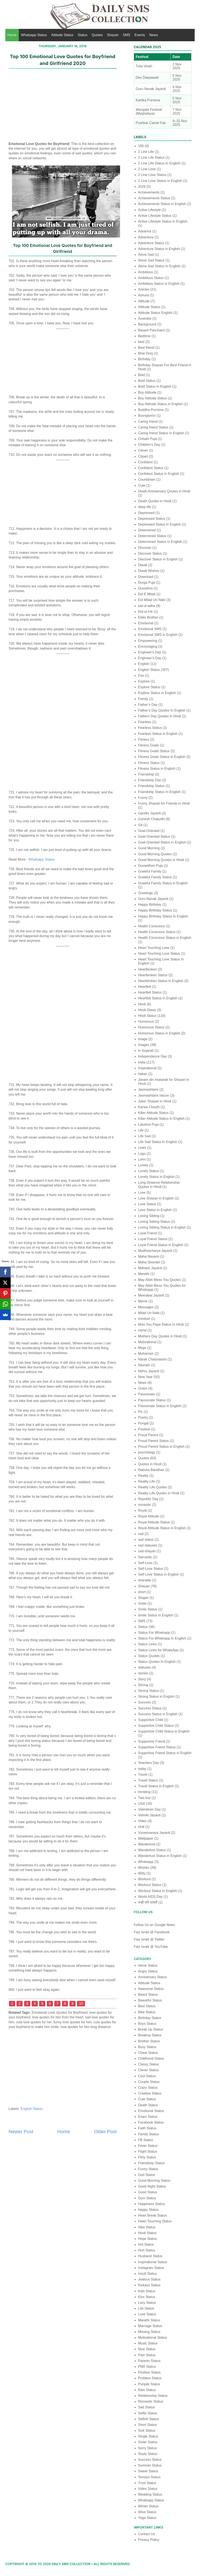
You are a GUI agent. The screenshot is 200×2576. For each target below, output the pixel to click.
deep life (144, 507)
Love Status (147, 1204)
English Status (31, 2109)
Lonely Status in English (156, 1177)
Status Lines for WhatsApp (158, 1650)
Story (142, 1679)
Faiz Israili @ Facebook (151, 1932)
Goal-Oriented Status (154, 836)
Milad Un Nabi (148, 1313)
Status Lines (147, 1644)
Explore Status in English (157, 693)
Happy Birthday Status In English (163, 916)
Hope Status (147, 2239)
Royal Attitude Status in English (161, 1528)
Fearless (144, 722)
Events (139, 35)
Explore (144, 681)
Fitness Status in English (156, 768)
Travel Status (148, 1780)
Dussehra (145, 588)
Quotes (97, 35)
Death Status (148, 2105)
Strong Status (148, 1691)
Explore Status (149, 687)
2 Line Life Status (151, 157)
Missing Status (149, 2332)
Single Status (148, 2436)
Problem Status (149, 2378)
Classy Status (148, 2064)
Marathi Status (149, 2320)
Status (82, 35)
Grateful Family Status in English (163, 883)
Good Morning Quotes (155, 854)
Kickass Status (149, 2285)
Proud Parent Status (153, 1441)
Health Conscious (151, 926)
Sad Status (146, 2407)
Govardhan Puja (150, 865)
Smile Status (147, 1609)
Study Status (147, 2454)
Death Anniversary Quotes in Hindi (164, 491)
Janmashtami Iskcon (153, 1095)
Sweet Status (148, 2471)
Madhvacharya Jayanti (155, 1251)
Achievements (149, 192)
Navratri (144, 1365)
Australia (144, 318)
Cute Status (147, 2099)
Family (143, 699)
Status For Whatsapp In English (162, 1638)
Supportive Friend (151, 1741)
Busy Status (147, 2047)
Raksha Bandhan (151, 1470)
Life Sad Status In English (157, 1142)
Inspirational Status (152, 2262)
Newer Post (21, 2131)
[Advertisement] (63, 107)
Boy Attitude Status (152, 398)
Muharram (146, 1353)
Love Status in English (155, 1210)
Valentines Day (149, 1809)
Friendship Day (149, 780)
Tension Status (149, 2477)
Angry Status (148, 1971)
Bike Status (146, 2012)
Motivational (147, 1342)
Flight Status (147, 2151)
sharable (144, 1580)
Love (142, 1192)
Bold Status (147, 381)
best (141, 342)
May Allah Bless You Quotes (159, 1280)
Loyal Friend (147, 1233)
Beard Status (148, 1994)
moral (142, 1330)
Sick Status (146, 2430)
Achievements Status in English (162, 204)
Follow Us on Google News (154, 1925)
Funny (142, 797)
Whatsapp (145, 1862)
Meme (142, 1301)
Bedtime (144, 336)
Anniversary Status (152, 1977)
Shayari (113, 35)
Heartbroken (147, 969)
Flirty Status (147, 2157)
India (142, 1062)
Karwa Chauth (149, 1107)
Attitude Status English (155, 313)
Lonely (143, 1165)
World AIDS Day (150, 1896)
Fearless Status (150, 728)
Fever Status (147, 2146)
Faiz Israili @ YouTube (151, 1946)
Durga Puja (146, 582)
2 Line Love (147, 169)
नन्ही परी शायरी (147, 1902)
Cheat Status (148, 2053)
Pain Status (147, 2355)
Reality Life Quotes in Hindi (158, 1493)
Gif (140, 825)
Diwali (142, 565)
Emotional (145, 623)
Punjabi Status (149, 2384)
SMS (126, 35)
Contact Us (146, 2534)
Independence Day (152, 1056)
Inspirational (147, 1068)
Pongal (143, 1423)
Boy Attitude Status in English (160, 404)
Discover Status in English (158, 559)
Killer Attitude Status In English (161, 1118)
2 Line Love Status (152, 175)
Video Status (147, 2488)
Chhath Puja (147, 439)
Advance (144, 231)
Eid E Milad (146, 594)
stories (143, 1673)
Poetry (143, 1417)
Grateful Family (149, 871)
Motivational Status (152, 2337)
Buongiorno (147, 415)
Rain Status (147, 2390)
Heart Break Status (152, 2215)
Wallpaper (145, 1838)
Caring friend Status (153, 427)
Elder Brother (148, 617)
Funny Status (148, 2169)
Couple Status (149, 2082)
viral (141, 1827)
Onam (142, 1388)
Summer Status (150, 2465)
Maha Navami (148, 1256)
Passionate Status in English (159, 1406)
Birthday (144, 359)
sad (141, 1534)
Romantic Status (150, 2401)
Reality (143, 1475)
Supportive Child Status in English (164, 1731)
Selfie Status (147, 2413)
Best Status (147, 2006)
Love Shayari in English (156, 1198)
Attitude (144, 301)
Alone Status (147, 1965)
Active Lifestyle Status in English (162, 221)
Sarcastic (145, 1557)
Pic (140, 1412)
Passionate (146, 1394)
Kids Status (146, 2291)
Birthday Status (149, 2018)
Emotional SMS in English (157, 635)
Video (142, 1821)
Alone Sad (146, 254)
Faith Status (147, 2128)
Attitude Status (62, 35)
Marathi (143, 1274)
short (142, 1592)
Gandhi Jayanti (149, 813)
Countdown (146, 479)
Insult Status (147, 2273)
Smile (142, 1603)
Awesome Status (151, 1989)
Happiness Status (151, 2204)
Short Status (147, 2425)
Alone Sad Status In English (159, 266)
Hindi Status (147, 1016)
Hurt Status (146, 2250)
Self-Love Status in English (158, 1574)
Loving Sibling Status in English (162, 1227)
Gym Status (147, 2198)
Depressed (146, 513)
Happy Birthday (149, 904)
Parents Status (149, 2361)
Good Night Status (152, 2186)
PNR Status (147, 2366)
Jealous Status (149, 2279)
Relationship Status (153, 2395)
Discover (144, 547)
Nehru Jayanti (148, 1371)
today (142, 1769)
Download (145, 577)
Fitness (143, 739)
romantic (144, 1505)
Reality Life (146, 1481)
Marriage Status (150, 2326)
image (142, 1039)
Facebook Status (151, 2122)
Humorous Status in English (159, 1033)
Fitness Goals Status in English (161, 757)
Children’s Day (149, 444)
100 (141, 146)
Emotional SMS (150, 629)
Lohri (142, 1159)
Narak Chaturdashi (152, 1359)
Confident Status (150, 468)
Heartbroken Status (153, 975)
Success (144, 1702)
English (143, 664)
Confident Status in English (158, 474)
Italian (142, 1074)
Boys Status (147, 2023)
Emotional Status (151, 2111)
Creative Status (149, 2093)
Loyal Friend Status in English (160, 1245)
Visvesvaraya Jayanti (154, 1833)
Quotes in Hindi (149, 1464)
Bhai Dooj (145, 353)
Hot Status (146, 2244)
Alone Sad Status (151, 260)
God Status (146, 2175)
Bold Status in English (154, 386)
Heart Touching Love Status (159, 953)
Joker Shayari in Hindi (154, 1101)
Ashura (143, 295)
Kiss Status (146, 2297)
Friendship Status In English (159, 792)
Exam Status (147, 2116)
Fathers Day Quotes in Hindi (159, 716)
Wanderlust (146, 1844)
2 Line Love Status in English (160, 181)
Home (12, 35)
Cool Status (147, 2076)
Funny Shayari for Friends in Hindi (164, 803)
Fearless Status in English (158, 734)
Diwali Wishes (148, 571)
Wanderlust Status (152, 1850)
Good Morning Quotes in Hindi (161, 860)
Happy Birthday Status (155, 910)
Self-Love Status (150, 1568)
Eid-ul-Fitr (145, 611)
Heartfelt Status (150, 992)
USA (141, 1803)
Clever (143, 450)
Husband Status (150, 2256)
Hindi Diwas (147, 1010)
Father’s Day (147, 704)
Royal (142, 1510)
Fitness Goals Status (154, 751)
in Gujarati (146, 1050)
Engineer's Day (149, 652)
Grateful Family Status (155, 877)
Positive (144, 1429)
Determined (147, 530)
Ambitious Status (151, 278)
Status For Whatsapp (154, 1632)
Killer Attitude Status (153, 1113)
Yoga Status (147, 2518)
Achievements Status (154, 198)
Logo (142, 1153)
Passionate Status (152, 1400)
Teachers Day (148, 1763)
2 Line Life (146, 152)
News (153, 35)
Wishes (143, 1867)
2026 (142, 186)
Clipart (143, 456)
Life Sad (144, 1136)
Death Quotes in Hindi (155, 501)
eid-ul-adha (146, 606)
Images (143, 1045)
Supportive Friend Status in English (164, 1753)
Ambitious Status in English (158, 283)
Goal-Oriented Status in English (162, 842)
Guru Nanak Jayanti (153, 899)
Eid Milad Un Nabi (151, 600)
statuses (144, 1667)
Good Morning (149, 848)
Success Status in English (157, 1714)
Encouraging (147, 646)
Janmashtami (148, 1089)
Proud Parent (148, 1435)
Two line (144, 1798)
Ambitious (145, 272)
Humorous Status (151, 1027)
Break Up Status (150, 2029)
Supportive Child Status (156, 1725)
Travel (142, 1774)
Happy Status (148, 2209)
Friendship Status (151, 786)
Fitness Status (149, 763)
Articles (143, 289)
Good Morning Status (154, 2180)
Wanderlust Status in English (160, 1856)
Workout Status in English (157, 1891)
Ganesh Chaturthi (151, 819)
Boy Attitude (147, 392)
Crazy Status (148, 2087)
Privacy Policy (148, 2540)
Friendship (146, 774)
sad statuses (147, 1545)
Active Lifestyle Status (155, 215)
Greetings (145, 893)
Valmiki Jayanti (149, 1815)
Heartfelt (144, 986)
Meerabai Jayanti (151, 1295)
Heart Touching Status (155, 2221)
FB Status (145, 2140)
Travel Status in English (156, 1786)
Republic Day (148, 1499)
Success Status (150, 1708)
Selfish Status (148, 2419)
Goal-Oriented (149, 831)
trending (144, 1792)
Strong (143, 1685)
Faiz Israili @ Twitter (149, 1939)
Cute (141, 485)
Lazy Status (147, 2302)
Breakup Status (149, 2035)
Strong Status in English (156, 1696)
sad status (146, 1539)
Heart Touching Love (153, 948)
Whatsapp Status (34, 35)
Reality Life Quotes (152, 1487)
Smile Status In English (155, 1615)
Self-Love (145, 1563)
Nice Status (147, 2349)
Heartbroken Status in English (160, 981)
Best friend (146, 347)
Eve (141, 675)
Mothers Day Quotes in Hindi (160, 1336)
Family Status (148, 2134)
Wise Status (147, 2512)
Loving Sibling (148, 1216)
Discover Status (150, 553)
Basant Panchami (151, 330)
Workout (144, 1879)
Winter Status (148, 2506)
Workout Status (149, 1885)
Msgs (142, 1348)
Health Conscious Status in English (164, 937)
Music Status (148, 2343)
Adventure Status (151, 243)
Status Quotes (149, 1656)
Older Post (105, 2131)
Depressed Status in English (159, 524)
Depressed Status (151, 518)
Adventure (146, 237)
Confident (145, 462)
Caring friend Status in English (161, 433)
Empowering (147, 641)
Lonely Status (148, 1171)
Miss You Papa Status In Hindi (161, 1324)
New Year (145, 1377)
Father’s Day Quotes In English (161, 710)
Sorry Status (147, 2448)
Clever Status (148, 2070)
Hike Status (147, 2227)
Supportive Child (150, 1720)
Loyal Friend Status (153, 1239)
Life (141, 1130)
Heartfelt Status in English (157, 998)
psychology (146, 1452)
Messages (146, 1307)
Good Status (147, 2192)
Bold (141, 375)
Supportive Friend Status (157, 1747)
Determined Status (152, 536)
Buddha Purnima (150, 410)
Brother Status (149, 2041)
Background (147, 324)
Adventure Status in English (159, 249)
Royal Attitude (148, 1516)
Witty (142, 1873)
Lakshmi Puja (148, 1124)
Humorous (146, 1021)
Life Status (146, 2308)
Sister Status (147, 2442)
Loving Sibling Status (154, 1221)
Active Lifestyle (149, 210)
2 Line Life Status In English (159, 163)
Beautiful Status (150, 2000)
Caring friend (148, 421)
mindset (144, 1318)
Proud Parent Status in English (161, 1446)
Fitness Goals (148, 745)
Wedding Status (150, 2494)
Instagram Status (151, 2268)
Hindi (142, 1004)
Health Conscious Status (156, 932)
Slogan (143, 1598)
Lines (142, 1147)
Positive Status (149, 2372)
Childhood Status (151, 2058)
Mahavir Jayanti (150, 1268)
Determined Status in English (160, 542)
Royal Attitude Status (154, 1522)
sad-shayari (147, 1551)
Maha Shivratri (149, 1262)
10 (81, 2003)
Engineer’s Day (149, 658)
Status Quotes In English (157, 1661)
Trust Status (147, 2483)
